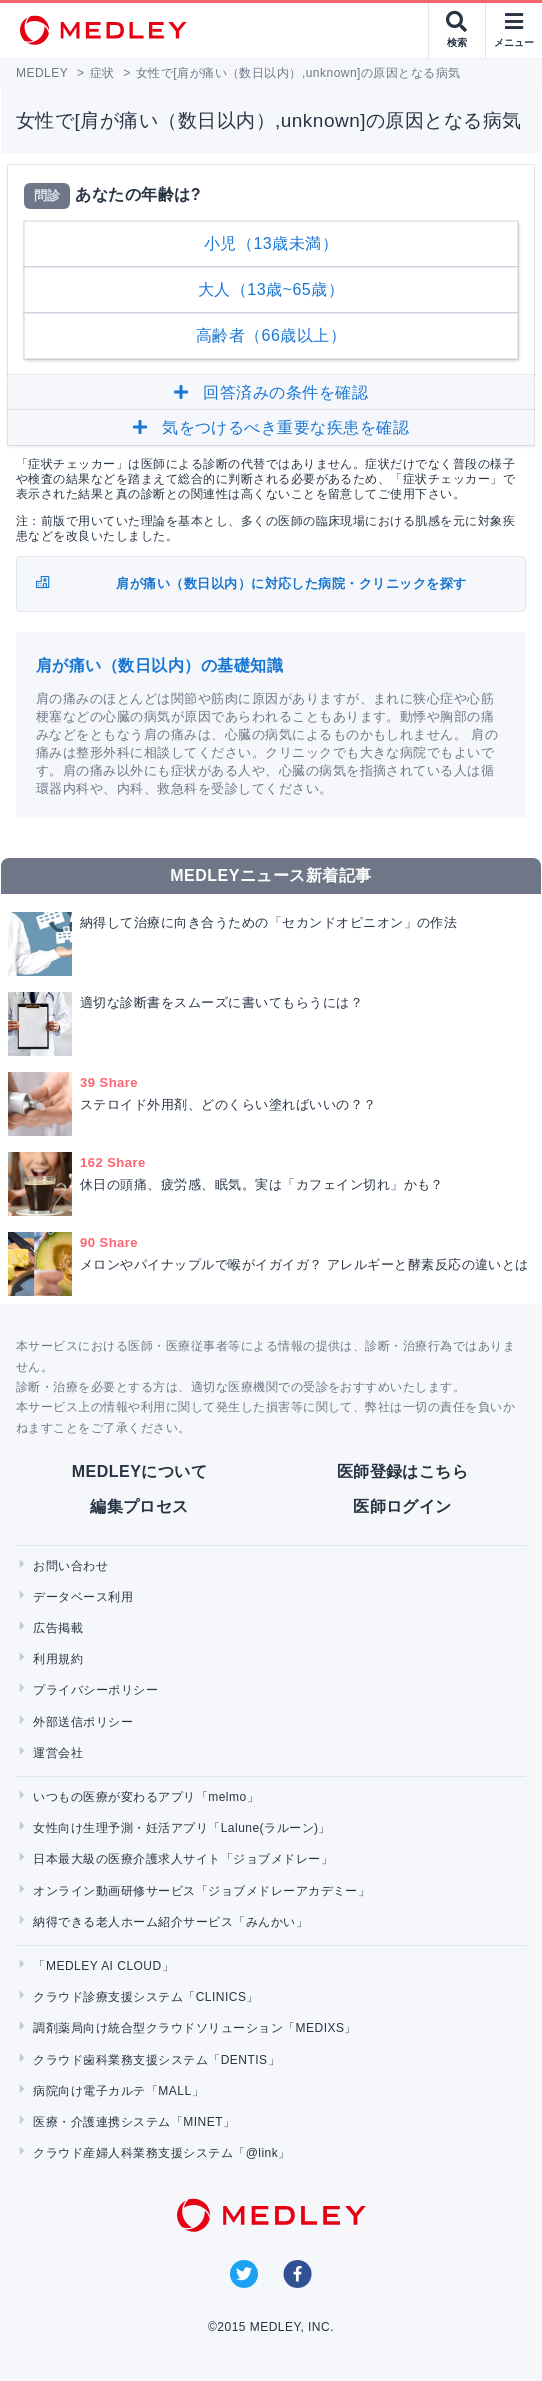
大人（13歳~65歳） (271, 289)
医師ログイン (402, 1506)
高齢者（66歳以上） (271, 335)
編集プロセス (139, 1506)
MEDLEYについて (139, 1471)
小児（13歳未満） (271, 243)
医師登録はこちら (403, 1471)
